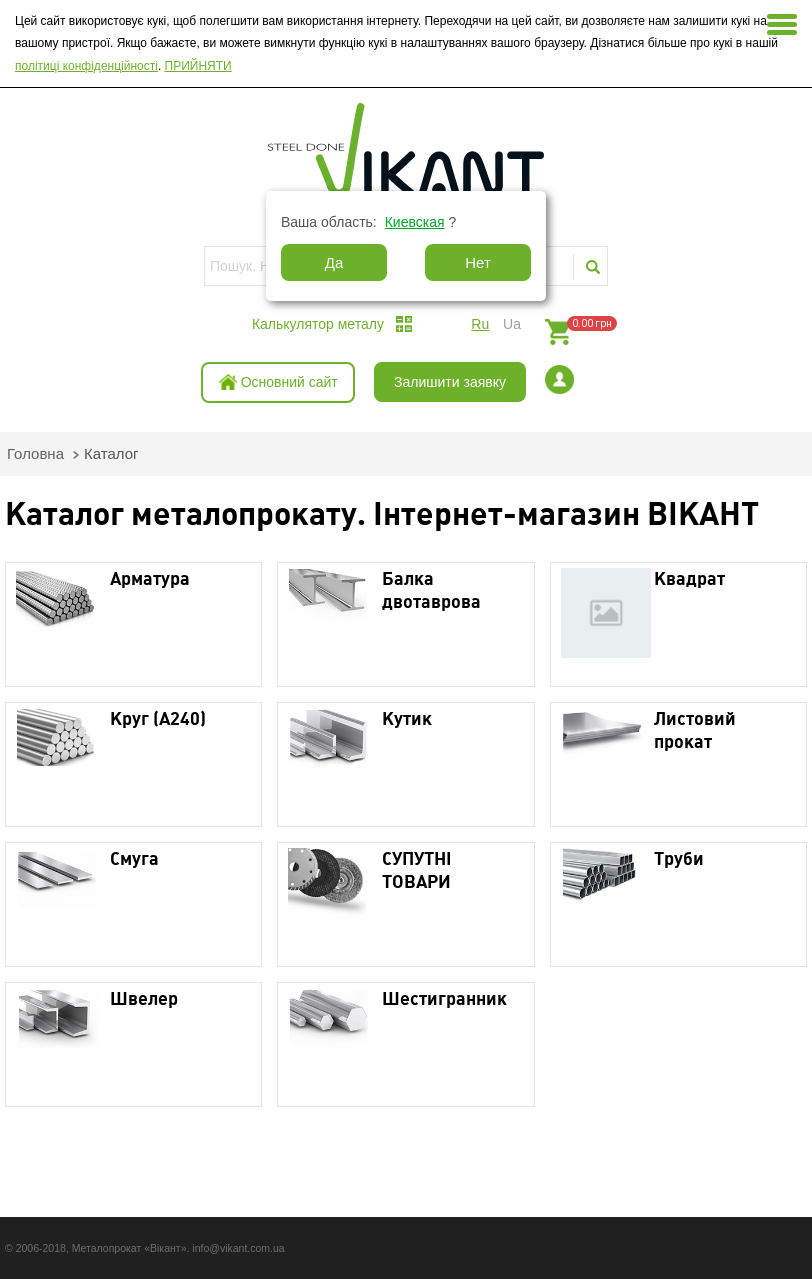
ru (480, 324)
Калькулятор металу (318, 324)
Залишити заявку (450, 382)
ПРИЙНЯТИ (198, 66)
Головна (35, 453)
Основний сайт (289, 382)
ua (512, 324)
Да (334, 262)
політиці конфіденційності (86, 66)
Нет (478, 262)
